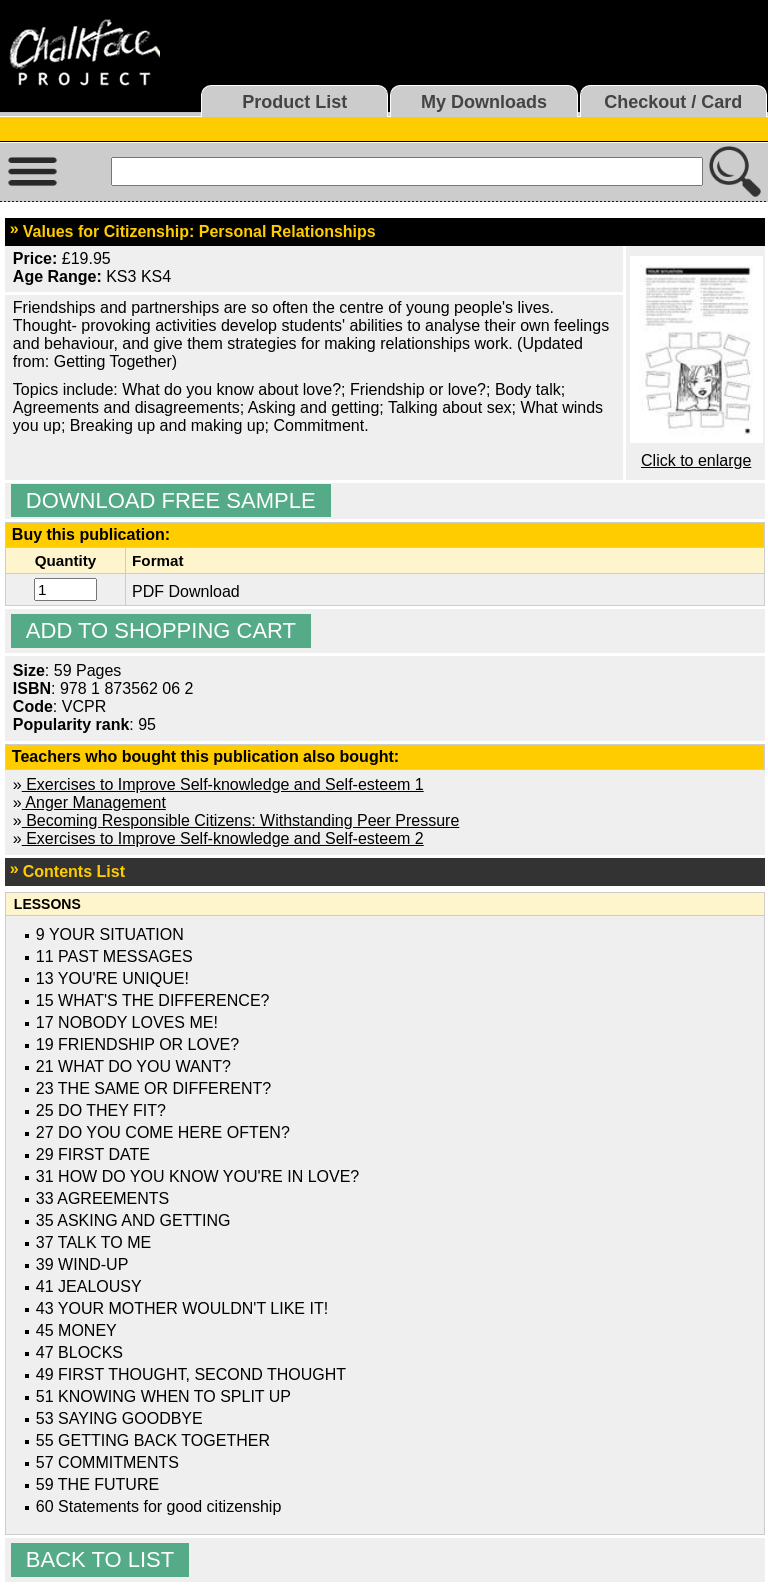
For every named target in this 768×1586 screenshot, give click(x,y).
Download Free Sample (171, 500)
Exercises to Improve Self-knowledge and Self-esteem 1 (223, 784)
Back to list (100, 1559)
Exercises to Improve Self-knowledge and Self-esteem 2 (223, 838)
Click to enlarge (696, 460)
